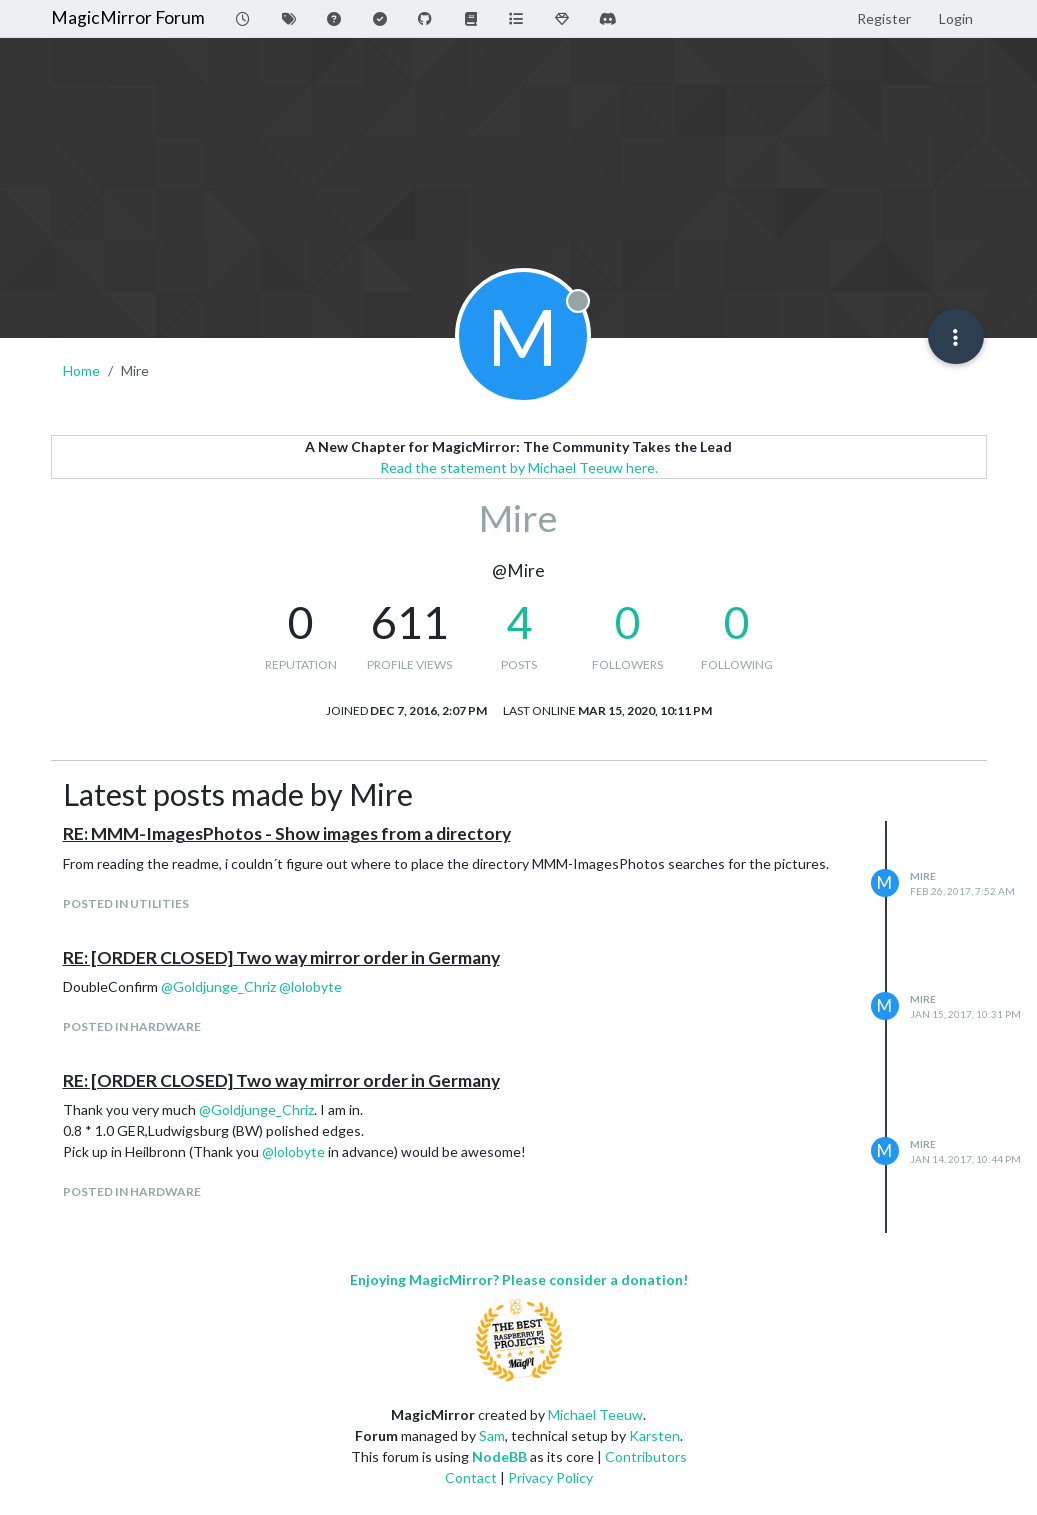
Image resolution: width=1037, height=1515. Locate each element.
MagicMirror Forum (128, 17)
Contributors (646, 1456)
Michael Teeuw (595, 1414)
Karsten (654, 1435)
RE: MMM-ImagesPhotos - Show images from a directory (287, 833)
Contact (471, 1477)
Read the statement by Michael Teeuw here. (519, 467)
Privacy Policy (550, 1477)
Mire (923, 876)
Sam (492, 1435)
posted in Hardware (132, 1026)
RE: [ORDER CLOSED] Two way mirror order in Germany (281, 957)
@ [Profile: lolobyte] (310, 986)
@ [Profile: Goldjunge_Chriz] (218, 986)
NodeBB (499, 1456)
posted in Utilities (126, 903)
